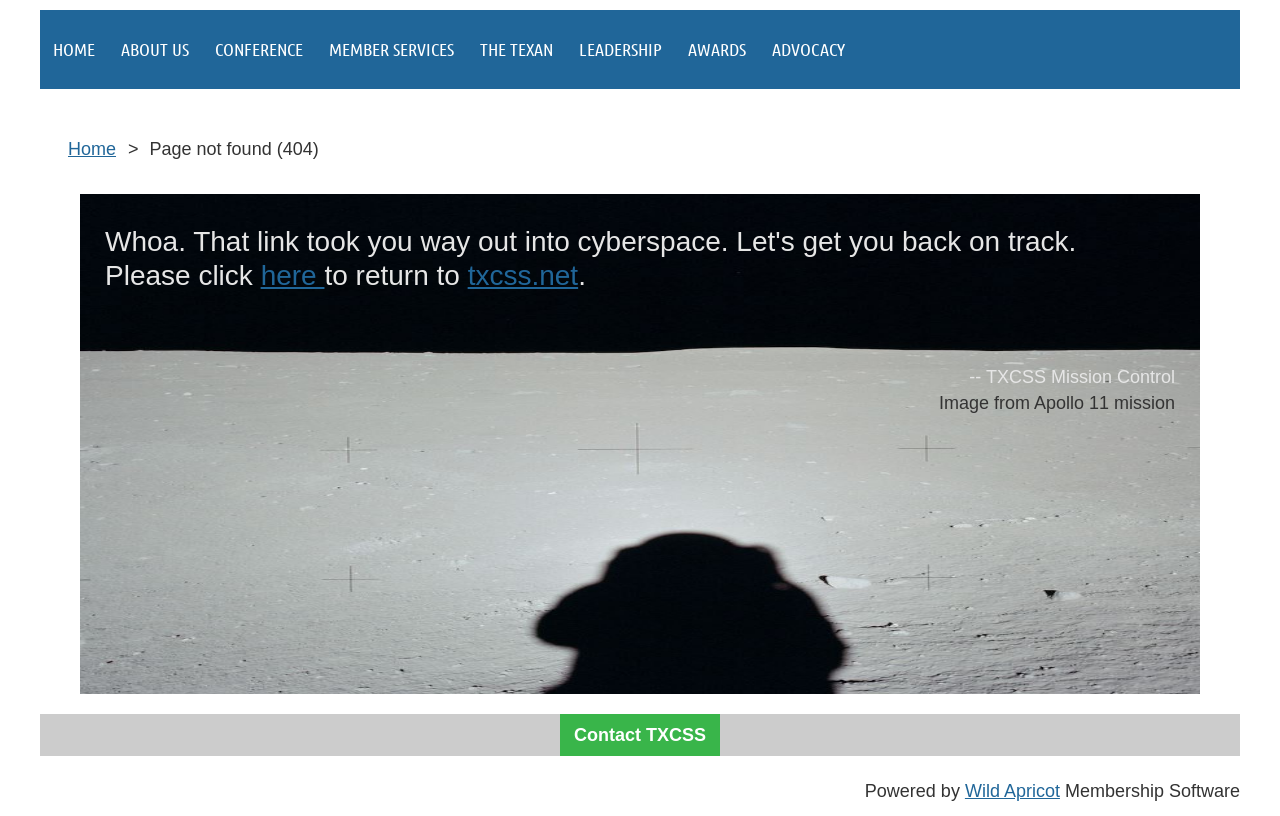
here (293, 275)
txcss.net (523, 275)
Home (92, 149)
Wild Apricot (1012, 791)
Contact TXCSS (640, 735)
